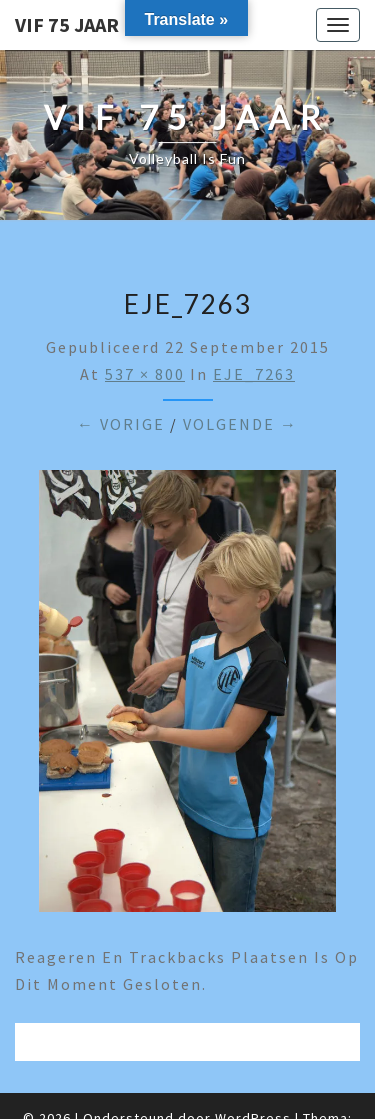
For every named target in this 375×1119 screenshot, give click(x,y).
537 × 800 (145, 374)
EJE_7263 (254, 374)
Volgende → (240, 424)
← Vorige (121, 424)
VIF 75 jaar (67, 24)
